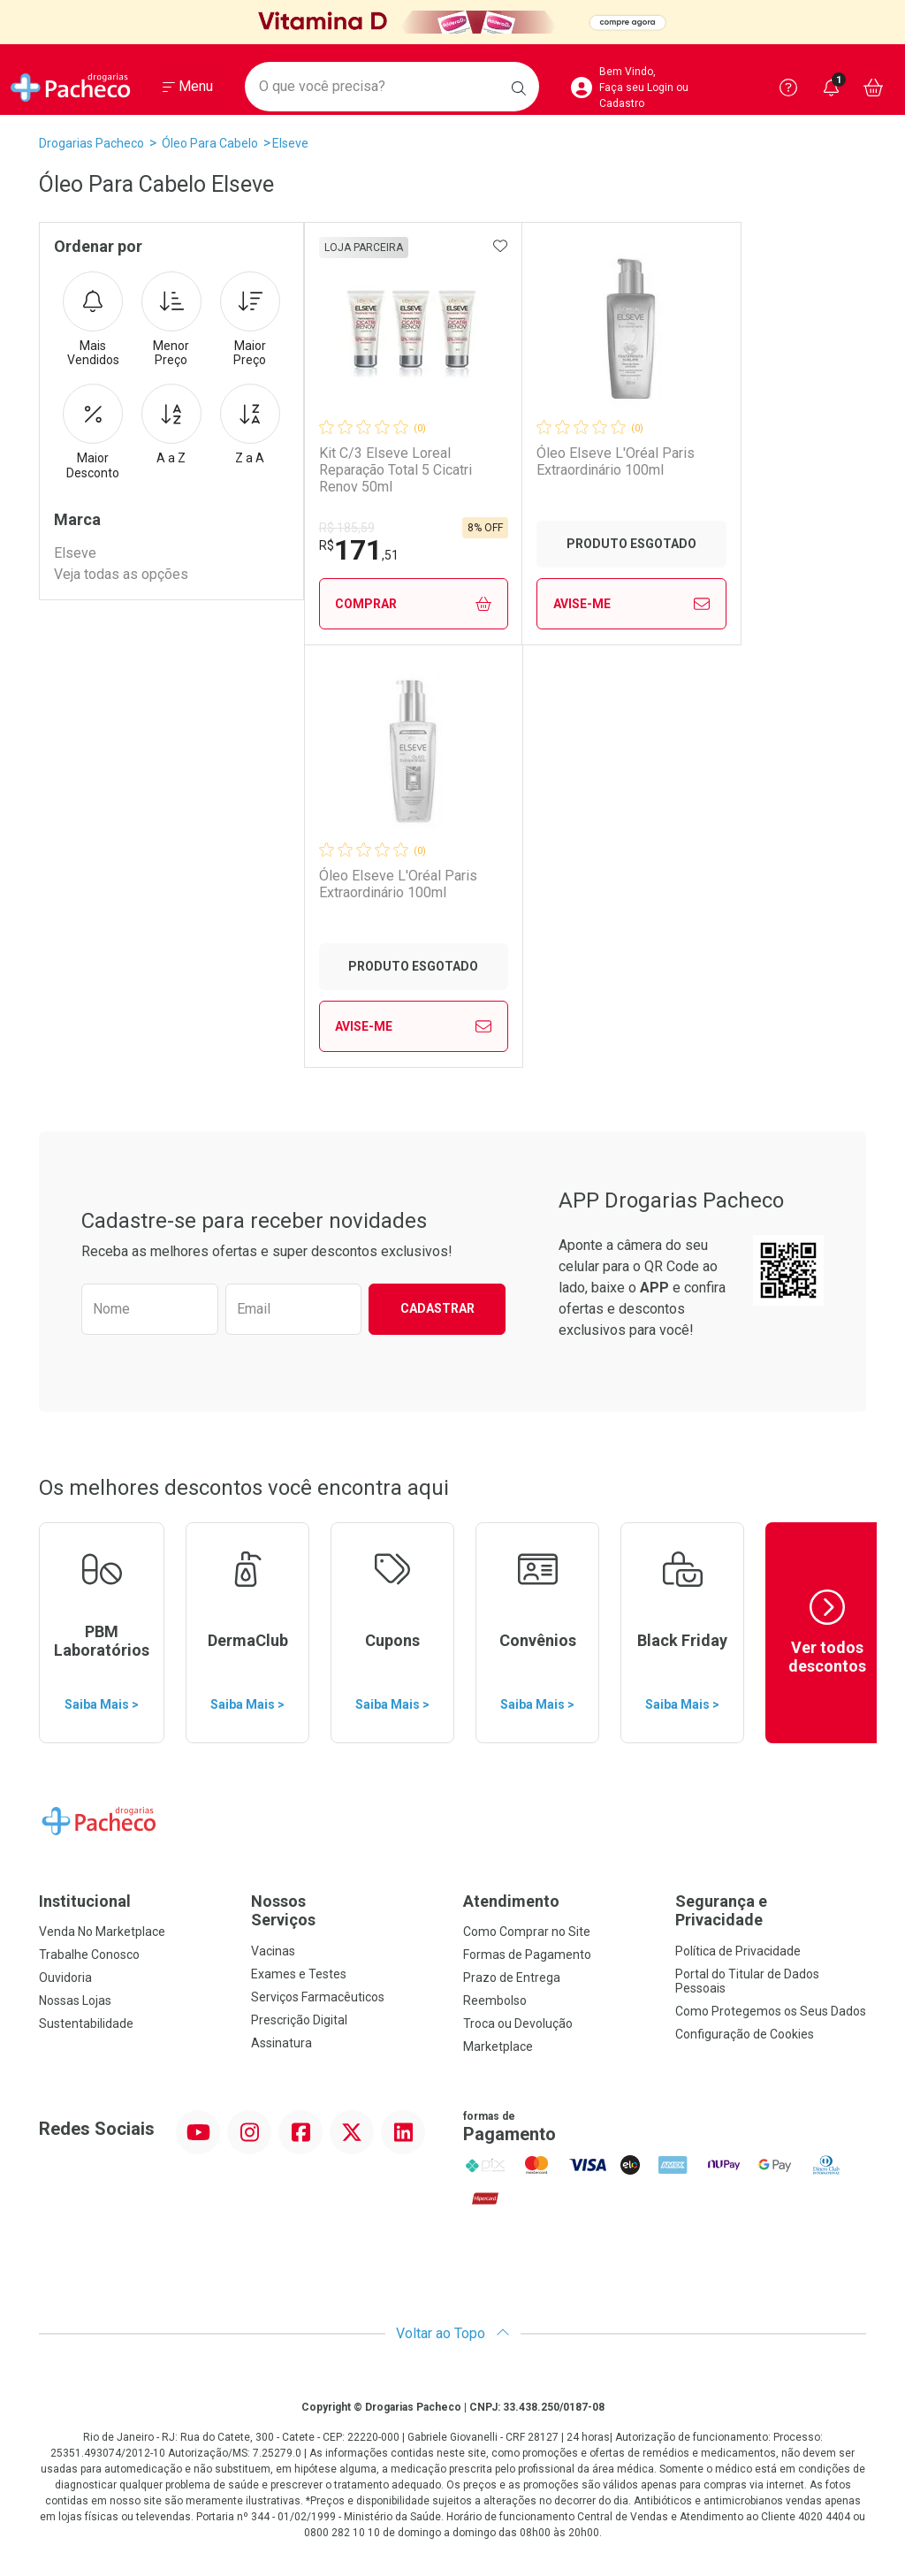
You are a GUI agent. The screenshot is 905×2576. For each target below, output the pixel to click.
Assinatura (281, 2043)
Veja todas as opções (121, 574)
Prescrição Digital (299, 2020)
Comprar (414, 604)
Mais (93, 320)
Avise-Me (634, 604)
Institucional (85, 1901)
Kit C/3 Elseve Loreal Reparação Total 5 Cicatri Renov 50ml (395, 470)
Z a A (250, 424)
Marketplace (498, 2046)
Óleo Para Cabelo (210, 143)
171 (359, 550)
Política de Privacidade (738, 1951)
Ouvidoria (65, 1977)
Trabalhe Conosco (89, 1954)
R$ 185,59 (347, 528)
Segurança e (770, 1911)
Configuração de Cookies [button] (744, 2034)
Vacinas (273, 1951)
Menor (171, 320)
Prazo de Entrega (511, 1977)
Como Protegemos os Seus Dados (770, 2011)
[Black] (452, 22)
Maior (250, 320)
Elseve (290, 143)
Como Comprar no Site (526, 1931)
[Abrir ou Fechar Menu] (188, 87)
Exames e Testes (298, 1974)
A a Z (171, 424)
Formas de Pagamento (527, 1954)
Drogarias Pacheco (91, 143)
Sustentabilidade (86, 2023)
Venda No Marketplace (102, 1931)
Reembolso (495, 2000)
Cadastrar (437, 1308)
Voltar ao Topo (453, 2333)
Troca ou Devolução (518, 2023)
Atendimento (511, 1901)
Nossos (346, 1911)
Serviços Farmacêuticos (317, 1997)
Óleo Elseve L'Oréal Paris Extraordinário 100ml (617, 461)
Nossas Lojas (75, 2000)
